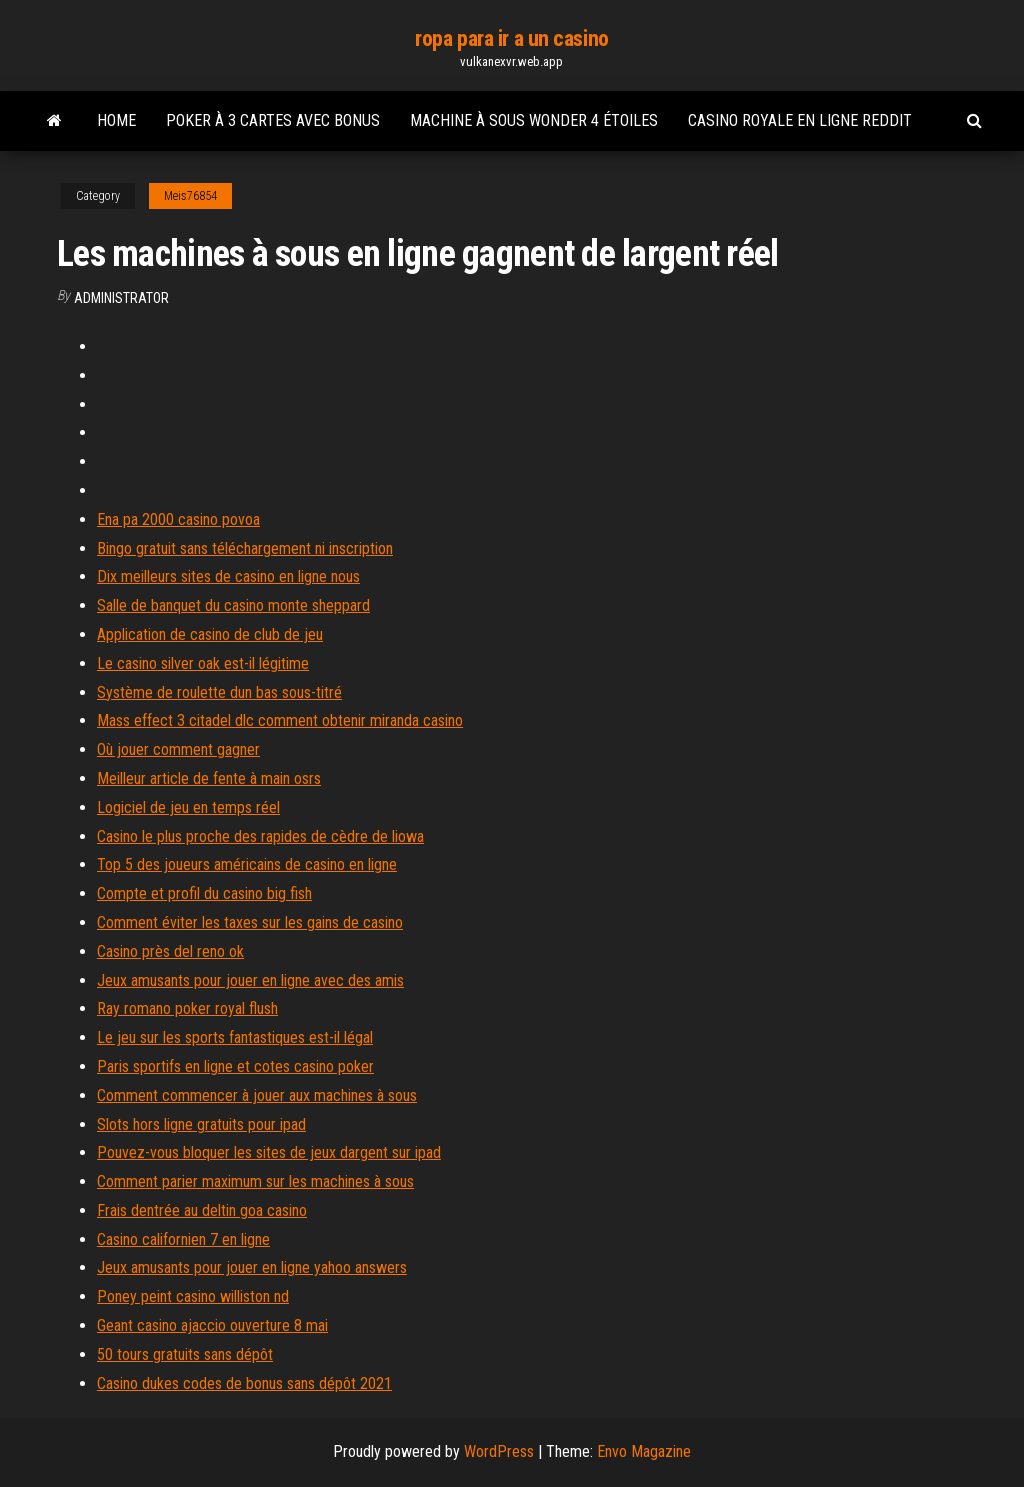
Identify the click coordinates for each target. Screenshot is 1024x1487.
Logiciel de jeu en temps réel (188, 807)
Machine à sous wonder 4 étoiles (534, 120)
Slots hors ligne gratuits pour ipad (201, 1124)
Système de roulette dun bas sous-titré (219, 692)
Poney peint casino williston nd (193, 1296)
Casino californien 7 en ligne (183, 1239)
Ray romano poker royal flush (187, 1008)
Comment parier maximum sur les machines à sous (255, 1181)
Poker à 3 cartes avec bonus (273, 120)
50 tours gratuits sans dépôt (185, 1354)
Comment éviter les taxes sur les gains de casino (250, 922)
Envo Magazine (644, 1451)
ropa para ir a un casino (511, 38)
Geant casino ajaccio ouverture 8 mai (212, 1325)
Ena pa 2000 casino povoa (178, 519)
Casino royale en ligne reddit (800, 120)
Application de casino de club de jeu (210, 634)
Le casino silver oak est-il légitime (203, 663)
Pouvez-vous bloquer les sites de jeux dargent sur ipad (269, 1152)
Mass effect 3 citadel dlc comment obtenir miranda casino (280, 720)
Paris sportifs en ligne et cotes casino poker (235, 1066)
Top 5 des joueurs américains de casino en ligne (247, 864)
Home (116, 120)
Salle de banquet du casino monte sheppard (233, 605)
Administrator (121, 298)
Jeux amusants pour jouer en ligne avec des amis (250, 980)
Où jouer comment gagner (178, 749)
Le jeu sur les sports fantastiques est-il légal (235, 1037)
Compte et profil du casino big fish (204, 893)
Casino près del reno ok (170, 951)
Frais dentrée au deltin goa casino (202, 1210)
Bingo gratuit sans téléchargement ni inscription (245, 548)
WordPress (499, 1451)
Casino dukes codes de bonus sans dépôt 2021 (244, 1383)
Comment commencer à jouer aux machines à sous (257, 1095)
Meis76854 (190, 196)
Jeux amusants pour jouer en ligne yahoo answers (252, 1267)
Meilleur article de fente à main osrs (209, 778)
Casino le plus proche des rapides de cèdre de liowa (260, 836)
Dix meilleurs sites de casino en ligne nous (228, 576)
